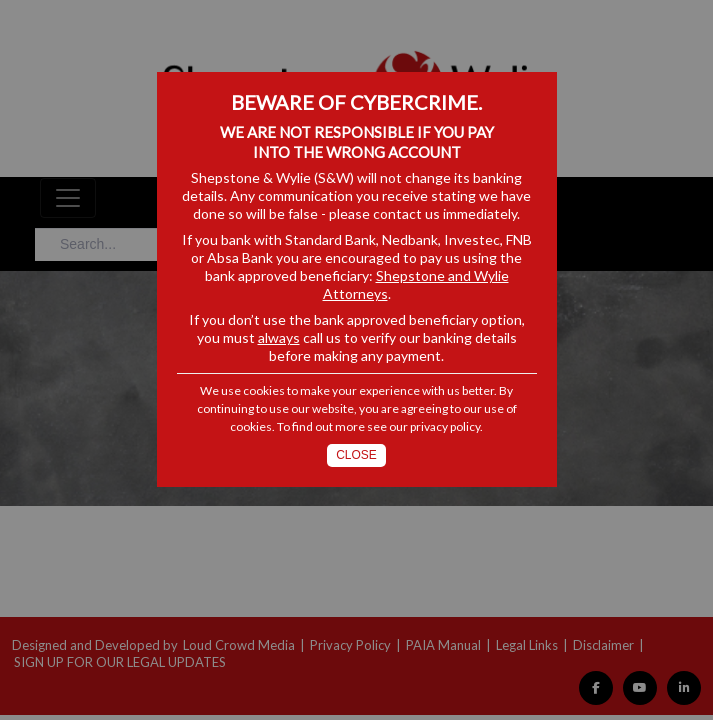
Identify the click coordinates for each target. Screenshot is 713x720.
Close (356, 455)
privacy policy (445, 426)
